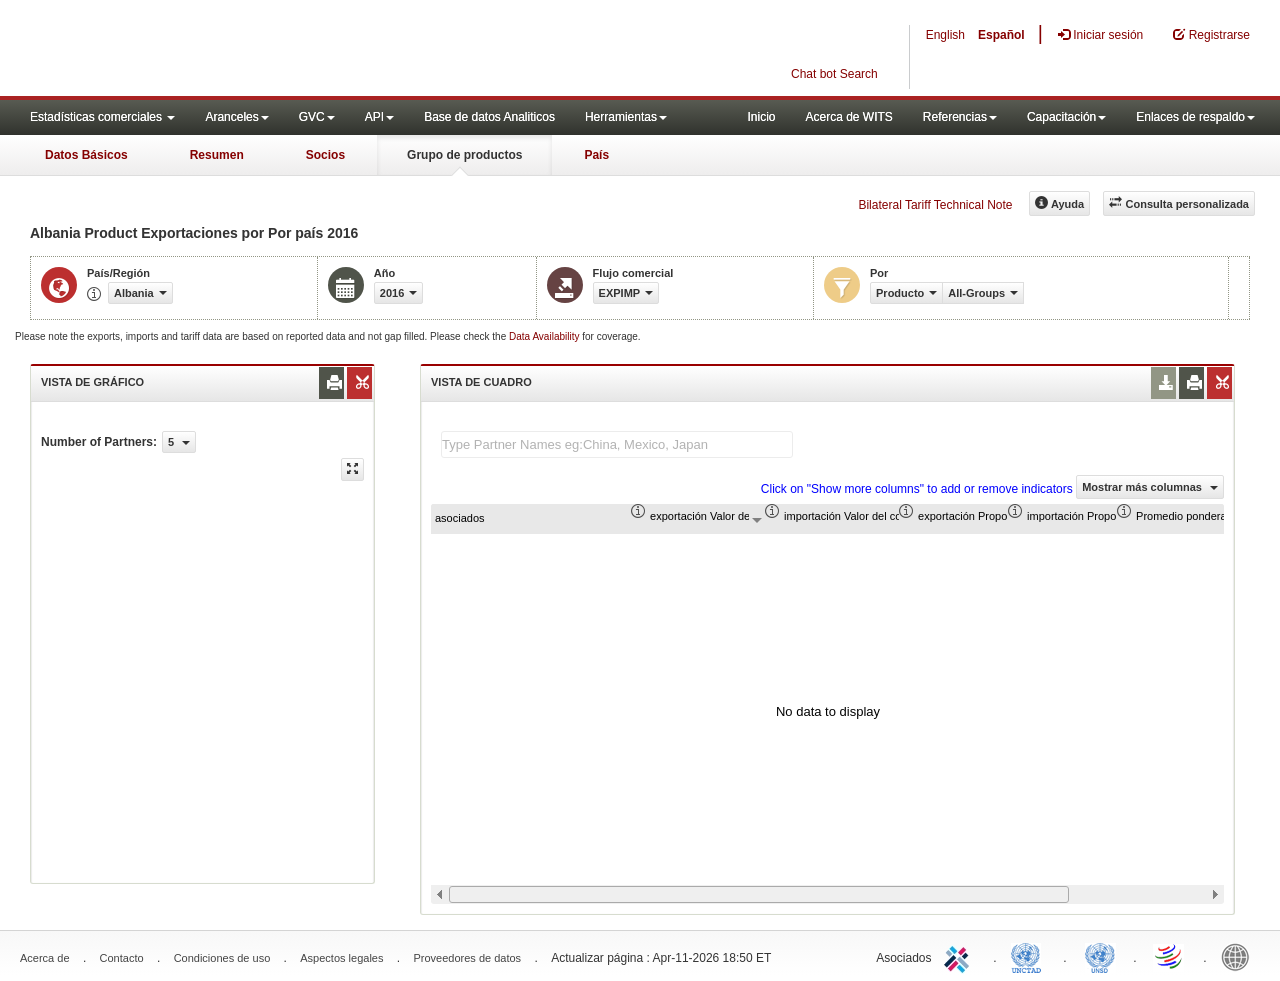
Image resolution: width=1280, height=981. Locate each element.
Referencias (960, 117)
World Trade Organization (1170, 956)
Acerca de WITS (848, 117)
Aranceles (236, 117)
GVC (317, 117)
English (945, 35)
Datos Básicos (86, 155)
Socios (325, 155)
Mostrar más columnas (1150, 487)
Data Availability (545, 336)
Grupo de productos (464, 155)
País (596, 155)
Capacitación (1066, 117)
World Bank (1240, 956)
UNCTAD (1030, 956)
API (379, 117)
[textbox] (617, 444)
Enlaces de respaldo (1195, 117)
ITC (960, 956)
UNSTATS (1100, 956)
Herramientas (626, 117)
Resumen (217, 155)
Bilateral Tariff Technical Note (935, 205)
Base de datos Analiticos (489, 117)
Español (1001, 35)
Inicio (761, 117)
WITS (200, 50)
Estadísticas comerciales (102, 117)
